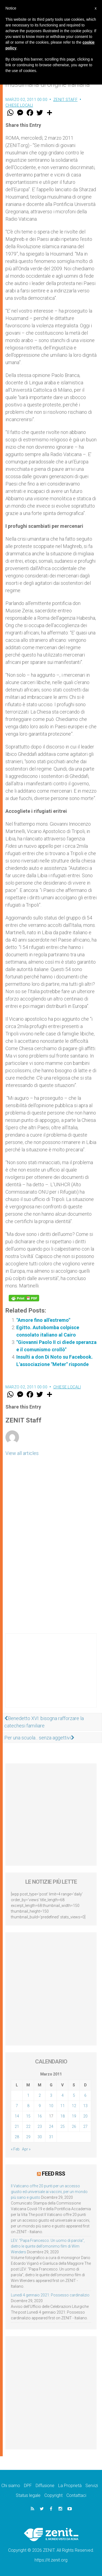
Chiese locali (19, 105)
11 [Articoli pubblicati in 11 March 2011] (62, 2106)
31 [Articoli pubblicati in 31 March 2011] (51, 2137)
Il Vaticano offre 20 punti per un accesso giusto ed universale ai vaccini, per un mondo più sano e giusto (49, 2192)
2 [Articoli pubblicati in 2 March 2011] (40, 2095)
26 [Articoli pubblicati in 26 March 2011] (74, 2126)
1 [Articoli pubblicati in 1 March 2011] (28, 2095)
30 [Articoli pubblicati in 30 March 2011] (40, 2137)
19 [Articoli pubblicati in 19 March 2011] (74, 2116)
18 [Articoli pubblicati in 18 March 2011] (62, 2116)
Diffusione (45, 2485)
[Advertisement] (51, 1676)
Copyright (53, 2495)
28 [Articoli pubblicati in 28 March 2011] (17, 2137)
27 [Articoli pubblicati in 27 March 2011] (85, 2126)
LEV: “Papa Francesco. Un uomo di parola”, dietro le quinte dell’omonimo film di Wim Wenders (48, 2246)
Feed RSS (53, 2173)
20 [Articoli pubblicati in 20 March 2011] (85, 2116)
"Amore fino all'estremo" (43, 1320)
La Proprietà (70, 2485)
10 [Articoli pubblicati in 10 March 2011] (51, 2106)
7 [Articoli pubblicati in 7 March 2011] (17, 2106)
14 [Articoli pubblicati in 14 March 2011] (17, 2116)
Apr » (26, 2149)
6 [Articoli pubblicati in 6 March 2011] (85, 2095)
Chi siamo (10, 2485)
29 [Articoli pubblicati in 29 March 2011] (28, 2137)
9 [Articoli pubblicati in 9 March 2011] (40, 2106)
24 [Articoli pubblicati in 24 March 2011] (51, 2126)
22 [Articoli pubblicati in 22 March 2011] (28, 2126)
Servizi (91, 2485)
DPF (28, 2485)
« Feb (15, 2149)
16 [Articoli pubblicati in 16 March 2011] (40, 2116)
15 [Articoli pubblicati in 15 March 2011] (28, 2116)
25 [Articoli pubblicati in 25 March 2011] (62, 2126)
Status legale (28, 2495)
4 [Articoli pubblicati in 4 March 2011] (62, 2095)
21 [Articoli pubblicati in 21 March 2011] (17, 2126)
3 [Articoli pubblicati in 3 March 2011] (51, 2095)
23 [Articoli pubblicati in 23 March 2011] (40, 2126)
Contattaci (76, 2495)
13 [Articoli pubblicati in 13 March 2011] (85, 2106)
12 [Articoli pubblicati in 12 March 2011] (74, 2106)
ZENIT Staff (65, 99)
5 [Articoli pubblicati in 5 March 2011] (74, 2095)
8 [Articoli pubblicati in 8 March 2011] (28, 2106)
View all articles (22, 1453)
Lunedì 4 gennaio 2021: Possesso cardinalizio (50, 2295)
